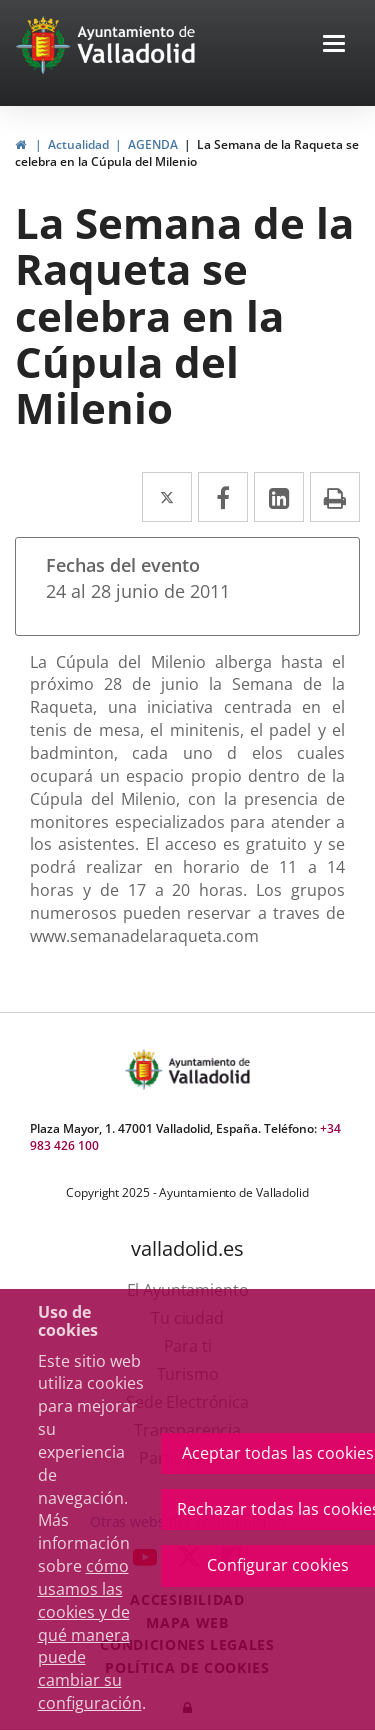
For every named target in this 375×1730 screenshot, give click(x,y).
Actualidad (78, 144)
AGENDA (153, 144)
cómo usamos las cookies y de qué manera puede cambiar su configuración (90, 1634)
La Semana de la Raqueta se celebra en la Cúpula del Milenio (187, 153)
